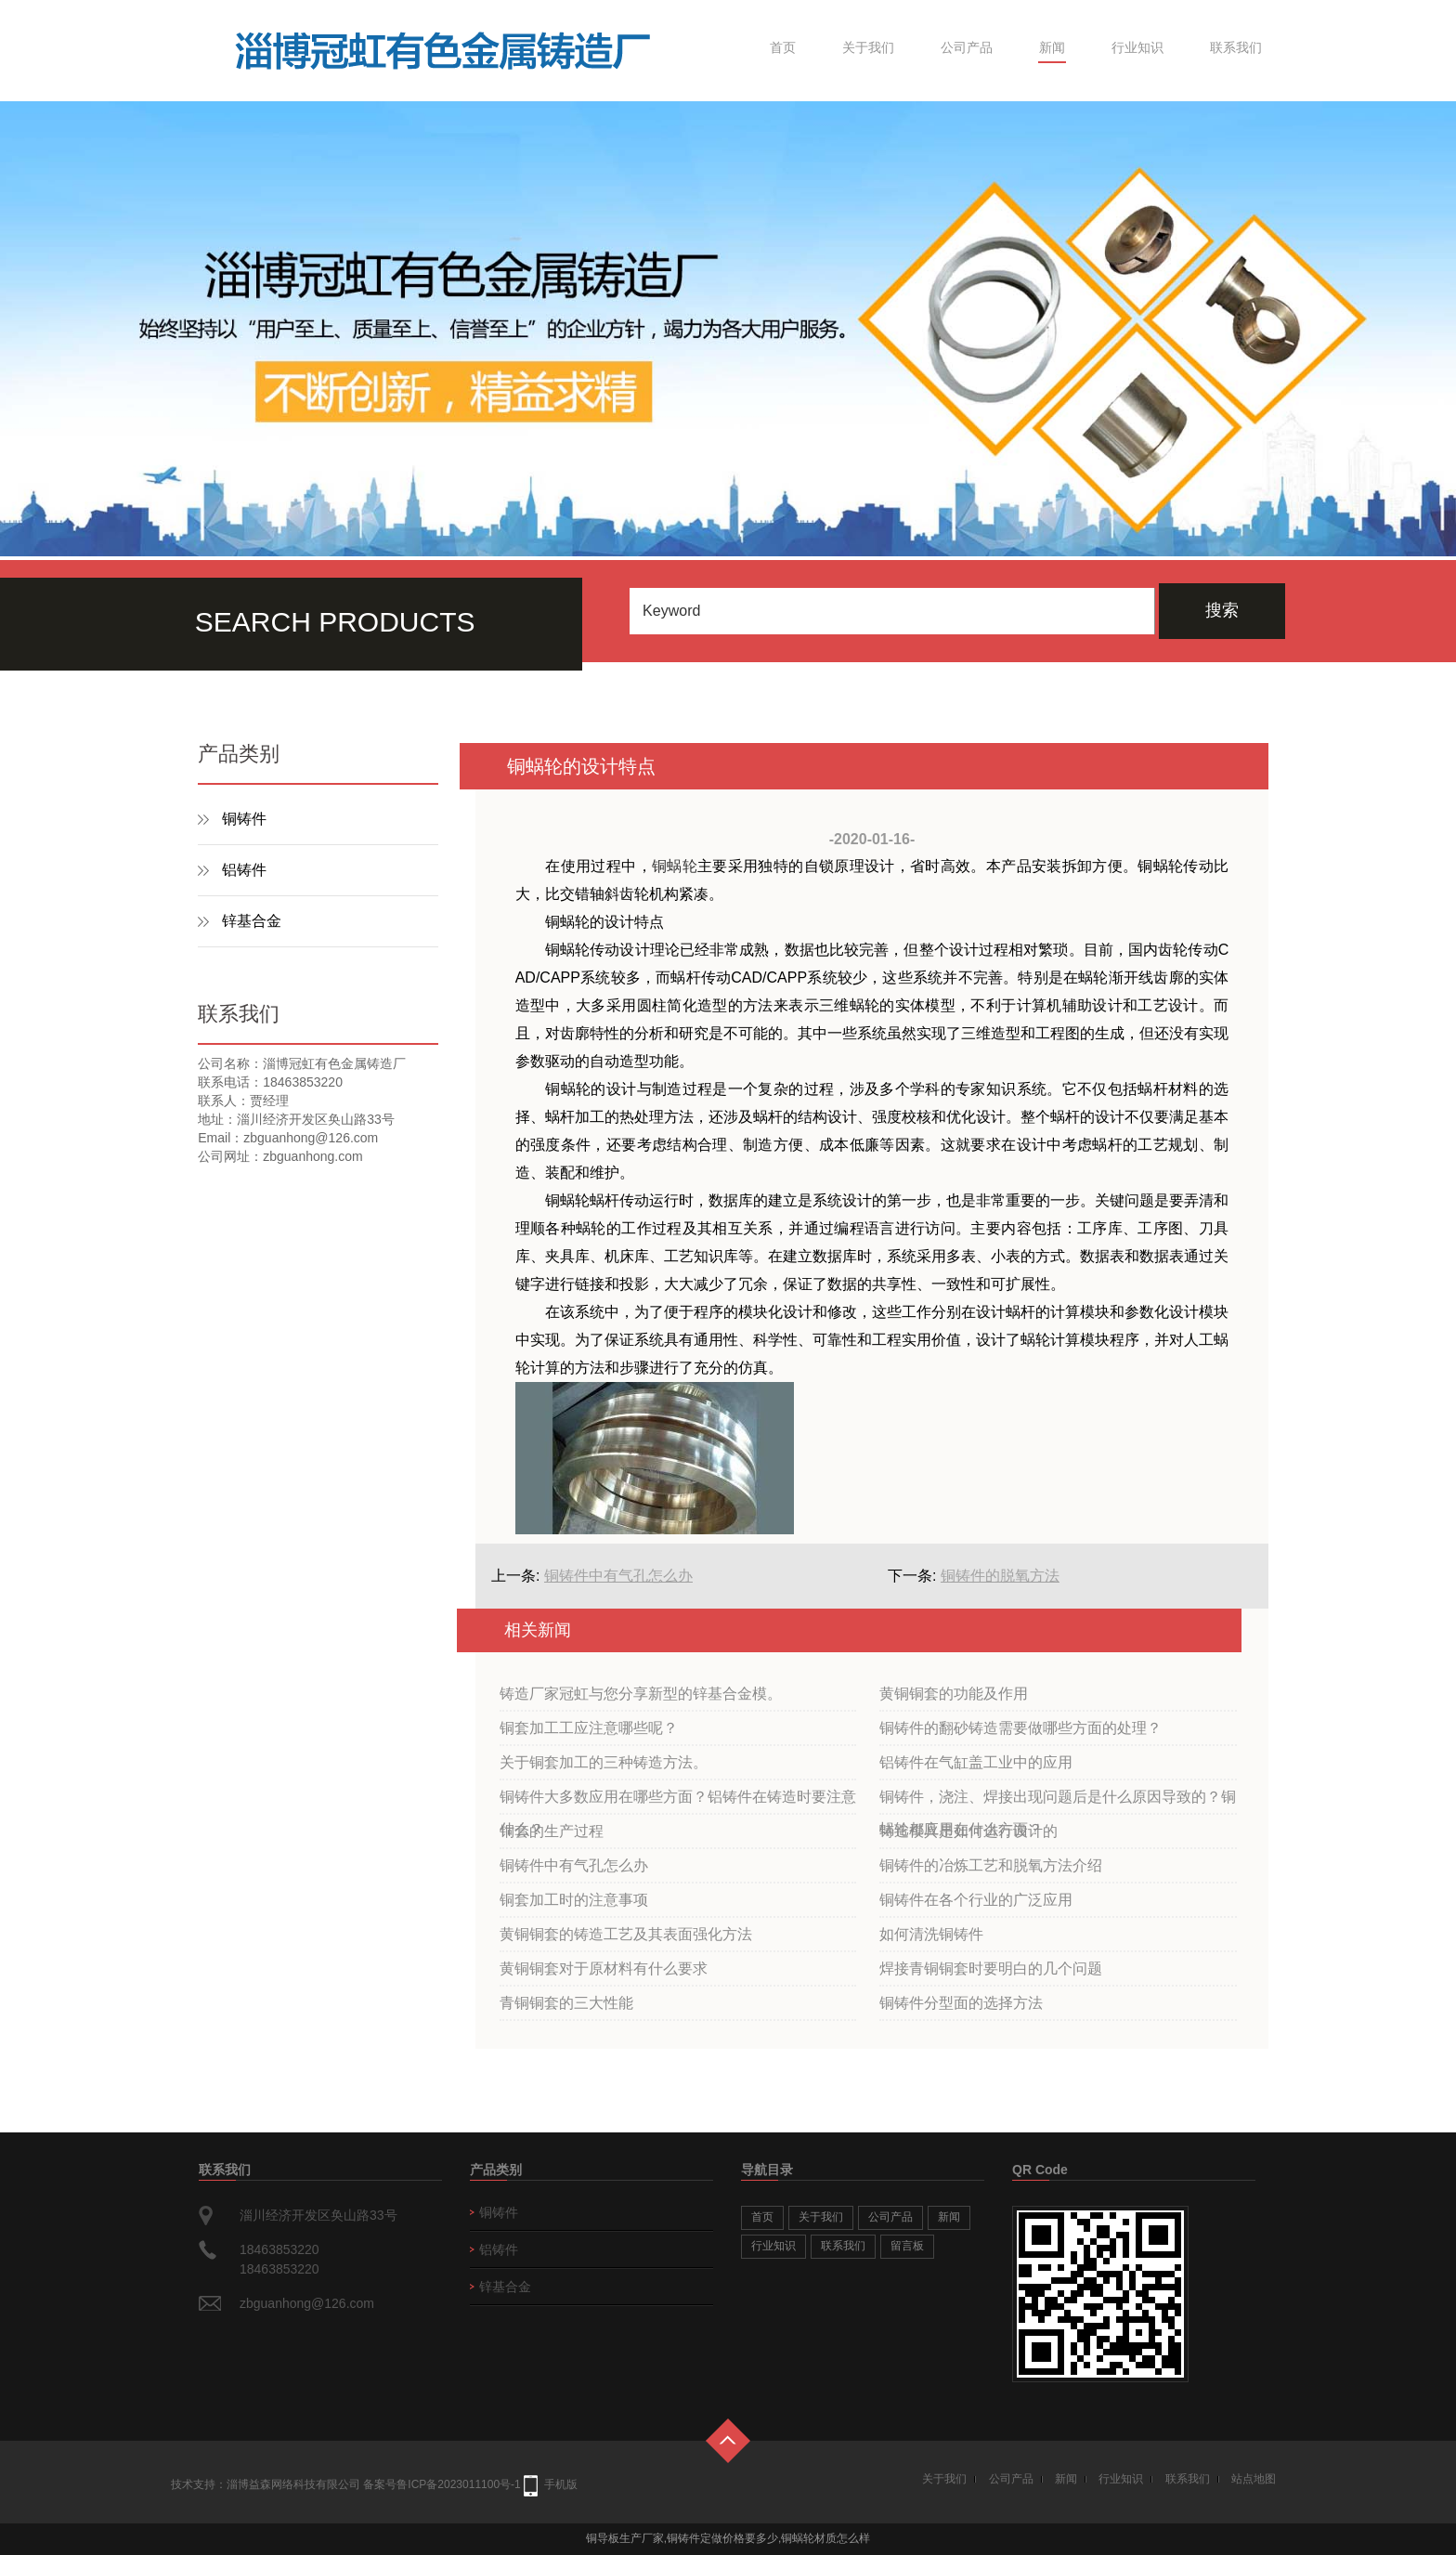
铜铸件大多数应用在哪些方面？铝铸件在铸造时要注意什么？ (678, 1802)
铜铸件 (244, 819)
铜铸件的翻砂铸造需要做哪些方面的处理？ (1020, 1728)
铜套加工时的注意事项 (574, 1900)
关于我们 (868, 47)
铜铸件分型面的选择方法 (961, 2003)
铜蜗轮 (674, 866)
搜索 (1222, 610)
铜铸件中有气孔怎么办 (618, 1576)
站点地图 (1253, 2478)
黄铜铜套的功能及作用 (953, 1693)
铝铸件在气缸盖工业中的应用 (975, 1762)
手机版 (561, 2484)
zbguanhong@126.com (307, 2303)
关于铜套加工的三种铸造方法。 (604, 1762)
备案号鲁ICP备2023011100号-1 (441, 2484)
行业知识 (1138, 47)
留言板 (907, 2245)
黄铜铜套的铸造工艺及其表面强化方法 (626, 1934)
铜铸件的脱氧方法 (1000, 1576)
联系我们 (1236, 47)
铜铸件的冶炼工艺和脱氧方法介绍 (990, 1865)
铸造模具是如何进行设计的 (968, 1831)
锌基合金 (251, 921)
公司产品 (967, 47)
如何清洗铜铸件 (931, 1934)
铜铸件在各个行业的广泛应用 (975, 1900)
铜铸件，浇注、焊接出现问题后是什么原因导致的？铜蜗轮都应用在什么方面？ (1057, 1802)
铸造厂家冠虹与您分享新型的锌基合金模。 (641, 1693)
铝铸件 (244, 870)
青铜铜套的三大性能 (566, 2003)
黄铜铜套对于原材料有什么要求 (604, 1968)
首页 (783, 47)
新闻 (1052, 47)
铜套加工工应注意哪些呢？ (589, 1728)
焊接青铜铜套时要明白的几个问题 (990, 1968)
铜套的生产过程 (552, 1831)
